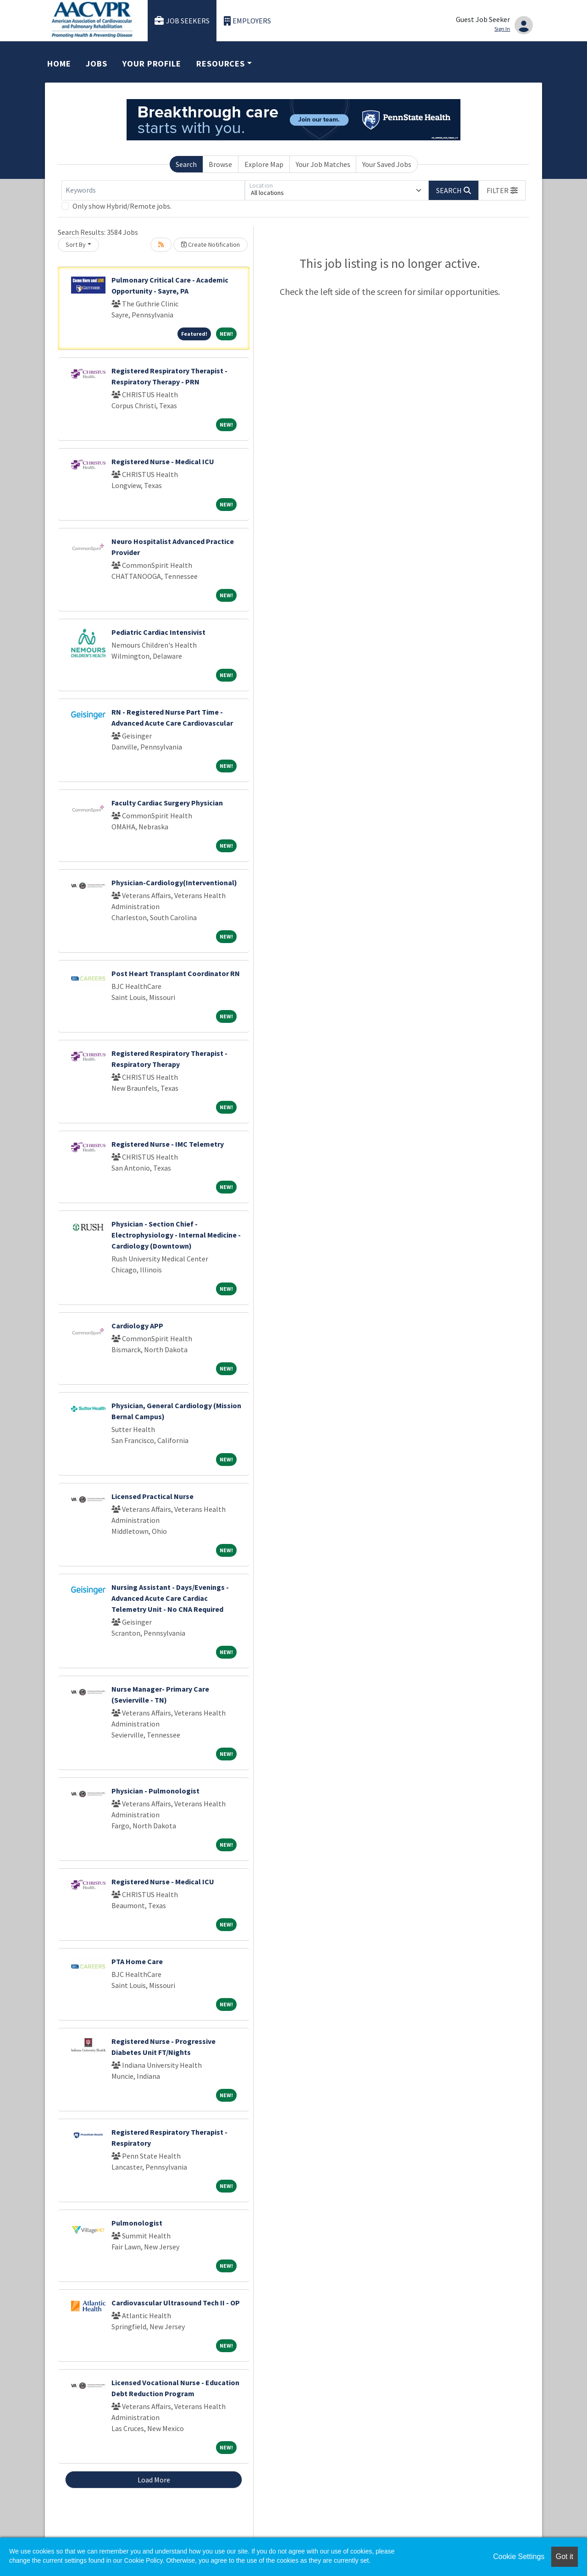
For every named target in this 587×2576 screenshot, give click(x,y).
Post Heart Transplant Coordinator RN (175, 973)
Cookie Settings (518, 2556)
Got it (564, 2556)
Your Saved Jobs (386, 164)
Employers (247, 21)
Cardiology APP (137, 1325)
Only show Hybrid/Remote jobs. (122, 206)
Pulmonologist (136, 2222)
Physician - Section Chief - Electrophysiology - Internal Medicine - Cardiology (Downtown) (176, 1234)
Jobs (96, 63)
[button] (502, 190)
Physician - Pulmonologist (155, 1790)
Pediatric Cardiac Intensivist (158, 632)
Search (186, 164)
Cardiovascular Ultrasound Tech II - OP (175, 2302)
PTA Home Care (137, 1961)
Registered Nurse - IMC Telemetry (167, 1144)
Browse (220, 164)
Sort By (76, 244)
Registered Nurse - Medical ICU (162, 461)
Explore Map (263, 164)
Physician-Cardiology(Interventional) (174, 882)
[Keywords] (153, 190)
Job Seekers (182, 21)
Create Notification (210, 244)
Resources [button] (220, 63)
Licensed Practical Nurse (152, 1496)
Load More (154, 2479)
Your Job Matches (323, 164)
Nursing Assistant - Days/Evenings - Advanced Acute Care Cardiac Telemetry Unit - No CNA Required (170, 1598)
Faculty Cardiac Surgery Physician (167, 802)
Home (59, 63)
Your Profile (151, 63)
